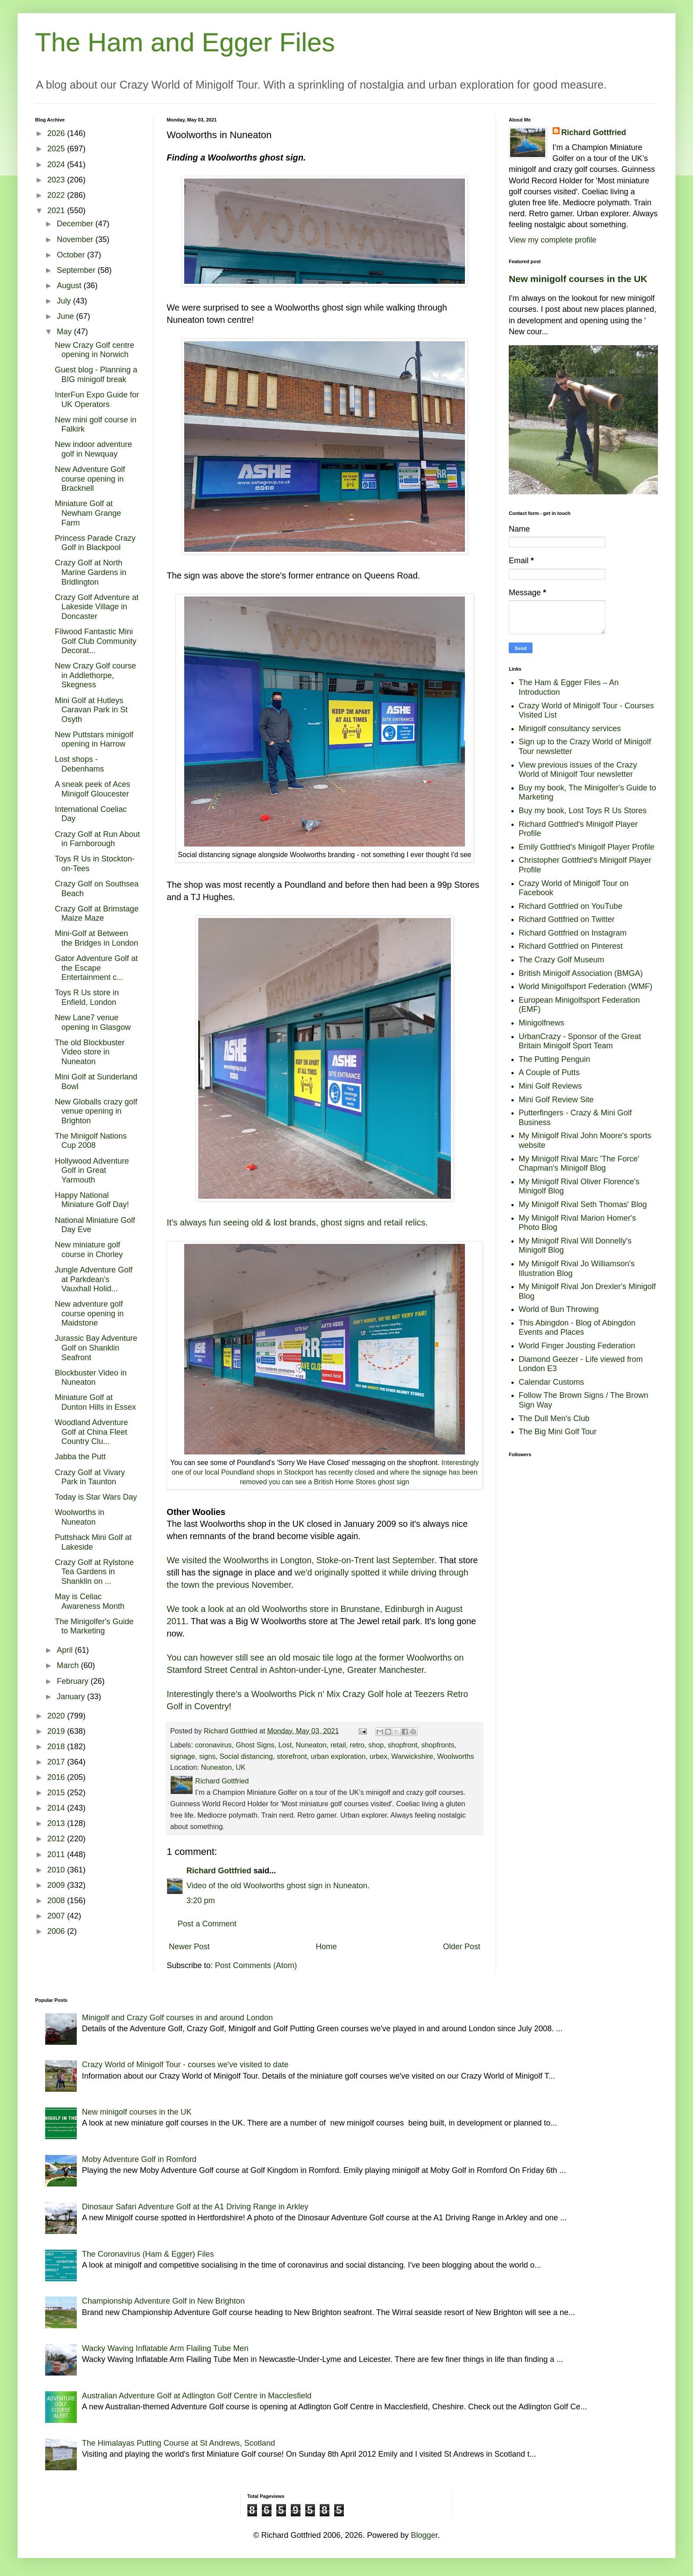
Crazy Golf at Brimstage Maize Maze (97, 913)
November (76, 239)
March (69, 1665)
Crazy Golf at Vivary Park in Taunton (90, 1477)
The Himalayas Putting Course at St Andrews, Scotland (178, 2443)
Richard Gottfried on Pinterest (571, 946)
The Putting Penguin (554, 1059)
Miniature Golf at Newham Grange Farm (88, 513)
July (65, 301)
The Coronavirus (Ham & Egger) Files (148, 2254)
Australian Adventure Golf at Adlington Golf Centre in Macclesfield (196, 2395)
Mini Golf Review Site (556, 1099)
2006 (57, 1931)
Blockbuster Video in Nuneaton (91, 1377)
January (72, 1696)
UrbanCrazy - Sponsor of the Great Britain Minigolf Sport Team (580, 1041)
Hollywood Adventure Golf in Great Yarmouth (92, 1170)
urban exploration (338, 1756)
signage (182, 1756)
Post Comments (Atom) (256, 1965)
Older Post (461, 1946)
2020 (57, 1715)
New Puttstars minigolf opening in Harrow (94, 739)
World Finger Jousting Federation (577, 1345)
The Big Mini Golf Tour (558, 1431)
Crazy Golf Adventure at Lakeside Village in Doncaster (97, 607)
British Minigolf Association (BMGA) (581, 973)
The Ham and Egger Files (185, 42)
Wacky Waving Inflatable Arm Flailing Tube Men (165, 2348)
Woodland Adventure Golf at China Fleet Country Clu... (91, 1432)
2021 (57, 210)
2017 (57, 1762)
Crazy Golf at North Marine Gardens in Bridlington (90, 572)
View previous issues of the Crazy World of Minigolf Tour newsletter (578, 770)
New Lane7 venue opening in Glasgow (93, 1022)
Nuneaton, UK (223, 1767)
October (72, 254)
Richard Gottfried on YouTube (571, 906)
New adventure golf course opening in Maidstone (89, 1313)
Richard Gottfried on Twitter (567, 919)
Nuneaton (311, 1745)
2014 (57, 1808)
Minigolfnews (541, 1022)
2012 (57, 1838)
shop (376, 1745)
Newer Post (189, 1946)
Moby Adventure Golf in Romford (139, 2159)
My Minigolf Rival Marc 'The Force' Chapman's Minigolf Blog (579, 1163)
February (73, 1681)
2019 (57, 1731)
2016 (57, 1777)
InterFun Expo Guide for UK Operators (97, 399)
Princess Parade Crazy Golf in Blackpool (95, 543)
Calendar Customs (551, 1382)
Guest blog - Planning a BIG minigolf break (96, 374)
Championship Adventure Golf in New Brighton (163, 2301)
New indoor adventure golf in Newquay (93, 449)
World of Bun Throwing (559, 1309)
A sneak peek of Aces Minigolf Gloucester (92, 789)
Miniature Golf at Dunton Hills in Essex (95, 1402)
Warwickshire (412, 1756)
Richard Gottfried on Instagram (573, 933)
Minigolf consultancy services (570, 728)
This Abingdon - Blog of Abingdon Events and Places (577, 1327)
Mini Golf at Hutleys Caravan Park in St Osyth (91, 710)
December (76, 223)
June (66, 316)
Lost (285, 1745)
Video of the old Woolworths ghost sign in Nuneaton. (278, 1885)
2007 (57, 1915)
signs (207, 1756)
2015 (57, 1792)
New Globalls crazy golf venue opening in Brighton (96, 1111)
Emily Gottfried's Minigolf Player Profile (587, 847)
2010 (57, 1869)
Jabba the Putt (80, 1456)
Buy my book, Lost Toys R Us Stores (583, 810)
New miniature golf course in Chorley (89, 1249)
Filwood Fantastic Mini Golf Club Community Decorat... (95, 641)
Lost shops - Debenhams (79, 764)
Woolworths (455, 1756)
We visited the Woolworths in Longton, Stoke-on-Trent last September (300, 1560)
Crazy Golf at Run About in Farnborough (97, 839)
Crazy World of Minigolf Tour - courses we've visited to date (185, 2064)
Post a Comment (207, 1923)
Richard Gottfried (218, 1870)
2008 (57, 1900)
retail (338, 1745)
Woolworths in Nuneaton (79, 1517)
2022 (57, 195)
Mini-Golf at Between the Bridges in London (96, 938)
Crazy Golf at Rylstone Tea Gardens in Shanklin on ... (94, 1572)
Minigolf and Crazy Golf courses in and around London (177, 2017)
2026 (57, 133)
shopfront (403, 1745)
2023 (57, 179)
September (77, 270)
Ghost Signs (255, 1745)
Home (326, 1946)
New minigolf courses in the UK (578, 279)
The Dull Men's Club (554, 1418)
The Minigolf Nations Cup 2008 (91, 1141)
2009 (57, 1885)
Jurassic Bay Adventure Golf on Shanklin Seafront (96, 1347)
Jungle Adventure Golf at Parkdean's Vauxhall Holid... (93, 1279)
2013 (57, 1823)
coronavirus (213, 1745)
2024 (57, 164)
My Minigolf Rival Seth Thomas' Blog (583, 1204)
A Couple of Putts (549, 1072)
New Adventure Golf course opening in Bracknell (90, 479)
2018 (57, 1746)
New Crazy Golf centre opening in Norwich (94, 350)
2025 (57, 148)
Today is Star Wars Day (96, 1497)
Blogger (424, 2535)
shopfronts (437, 1745)
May (65, 331)
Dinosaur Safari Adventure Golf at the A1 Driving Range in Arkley (195, 2206)
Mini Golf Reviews (550, 1086)
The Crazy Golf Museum (561, 959)
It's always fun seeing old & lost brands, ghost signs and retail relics (296, 1222)
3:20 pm (200, 1900)
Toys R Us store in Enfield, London (87, 997)
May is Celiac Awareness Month (90, 1601)
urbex (378, 1756)
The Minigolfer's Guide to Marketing (94, 1626)
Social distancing (246, 1756)
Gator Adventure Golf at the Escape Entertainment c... (96, 968)
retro (357, 1745)
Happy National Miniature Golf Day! (92, 1200)
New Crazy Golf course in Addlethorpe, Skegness (95, 675)
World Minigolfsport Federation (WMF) (586, 986)
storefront (292, 1756)
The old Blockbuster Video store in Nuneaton (90, 1052)
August (70, 285)
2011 (57, 1854)
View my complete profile (553, 240)
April (66, 1650)
